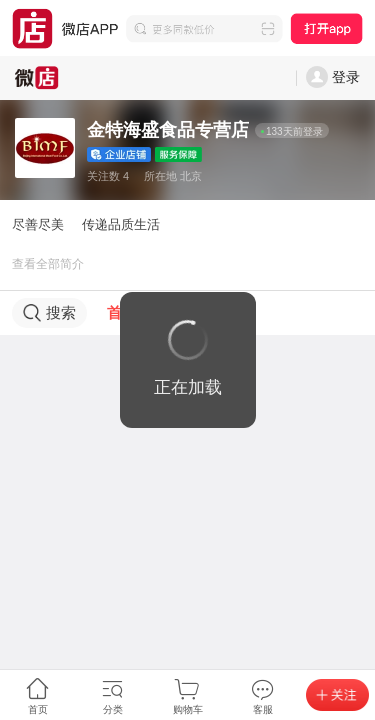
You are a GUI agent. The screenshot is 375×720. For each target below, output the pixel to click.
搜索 (49, 313)
